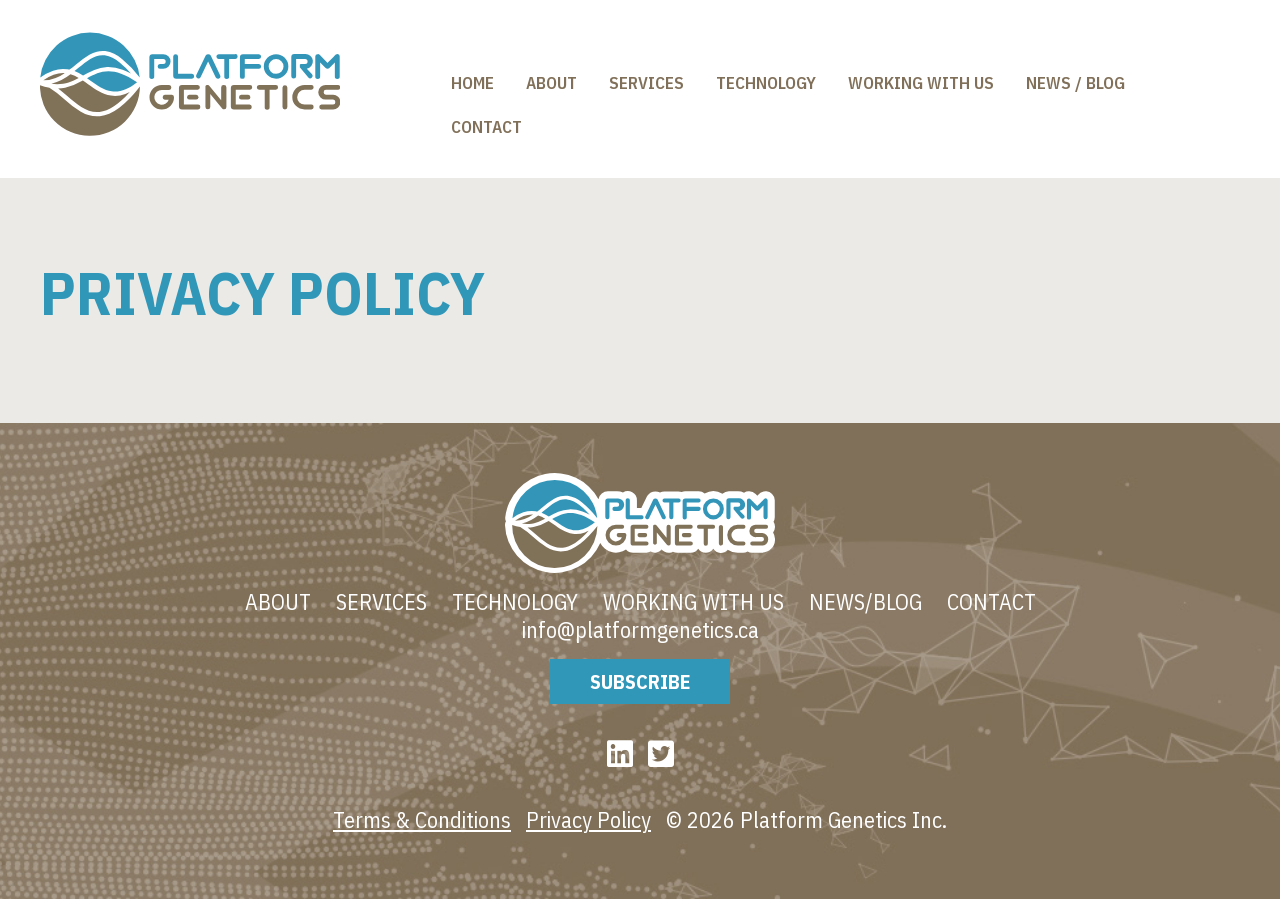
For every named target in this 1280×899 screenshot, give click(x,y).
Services (646, 83)
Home (472, 83)
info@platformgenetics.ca (640, 630)
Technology (766, 83)
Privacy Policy (588, 819)
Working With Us (921, 83)
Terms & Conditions (422, 819)
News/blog (865, 602)
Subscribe (640, 681)
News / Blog (1075, 83)
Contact (486, 127)
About (551, 83)
